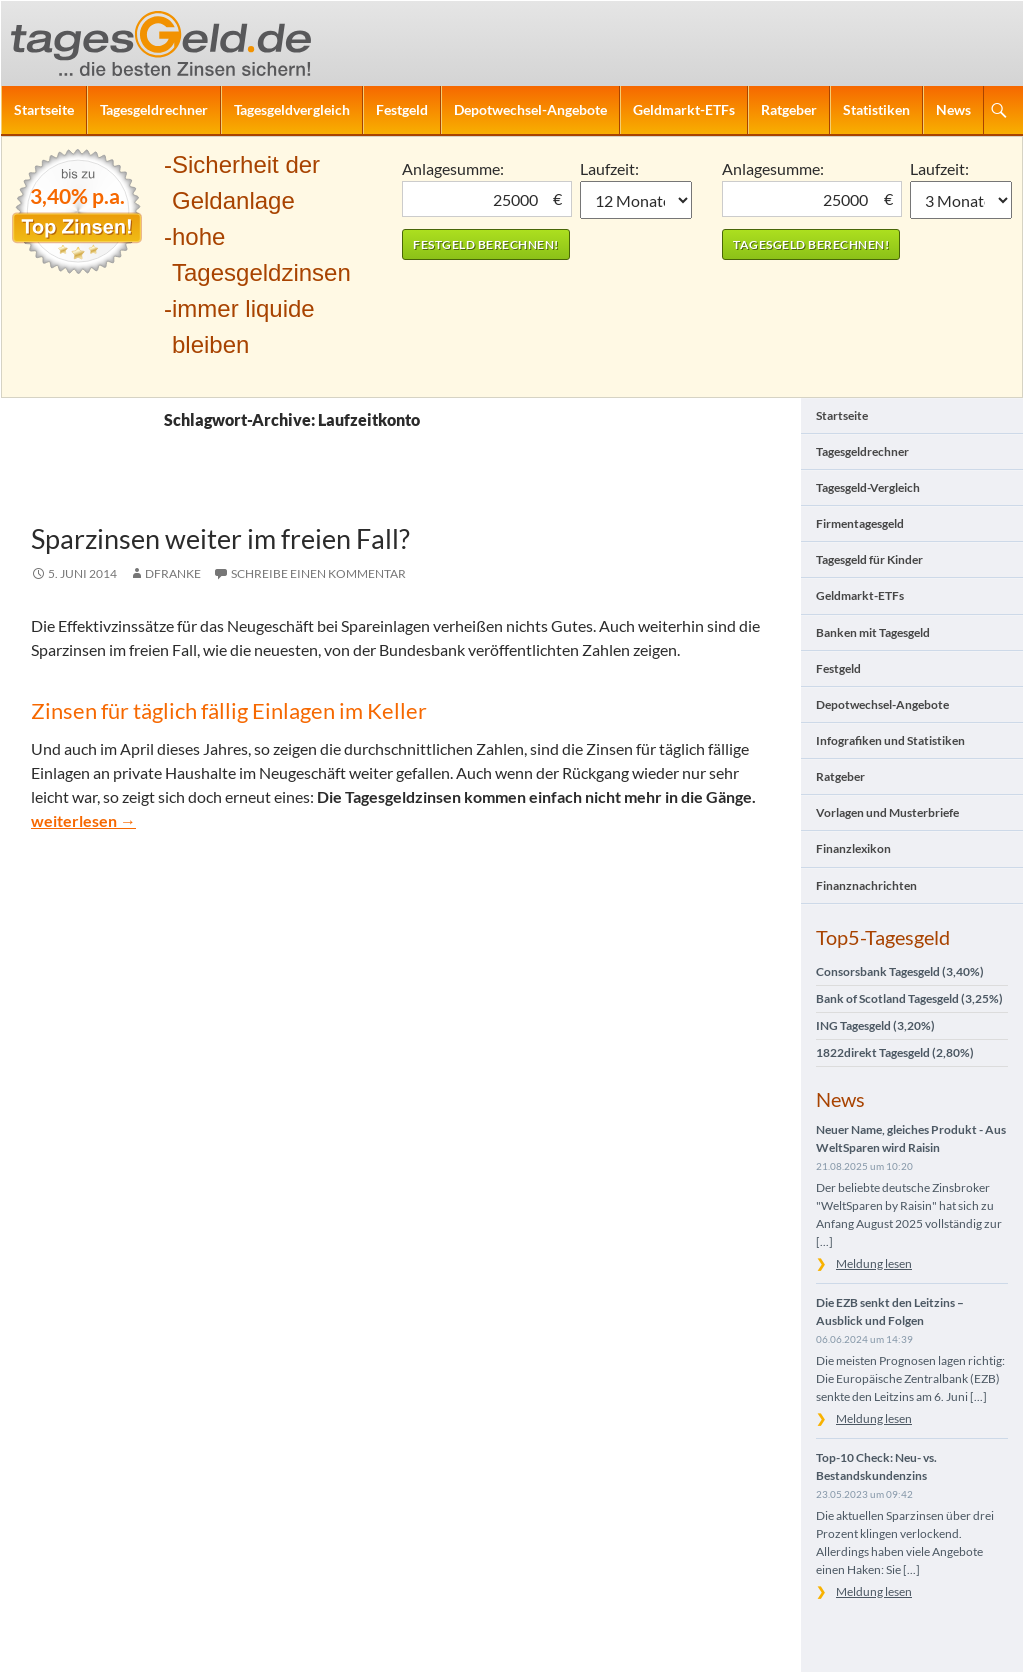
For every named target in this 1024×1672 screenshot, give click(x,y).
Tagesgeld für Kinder (869, 559)
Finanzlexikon (853, 848)
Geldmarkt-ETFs (684, 109)
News (953, 109)
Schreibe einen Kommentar (318, 573)
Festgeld (402, 109)
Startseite (44, 109)
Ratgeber (789, 109)
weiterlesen (83, 820)
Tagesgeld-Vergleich (868, 487)
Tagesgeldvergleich (292, 109)
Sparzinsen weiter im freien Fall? (220, 538)
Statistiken (876, 109)
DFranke (173, 573)
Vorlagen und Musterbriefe (887, 812)
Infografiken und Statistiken (890, 740)
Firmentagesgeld (860, 523)
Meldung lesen (874, 1263)
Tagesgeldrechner (154, 109)
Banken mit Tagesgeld (873, 632)
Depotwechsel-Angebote (530, 109)
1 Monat (636, 200)
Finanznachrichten (866, 885)
